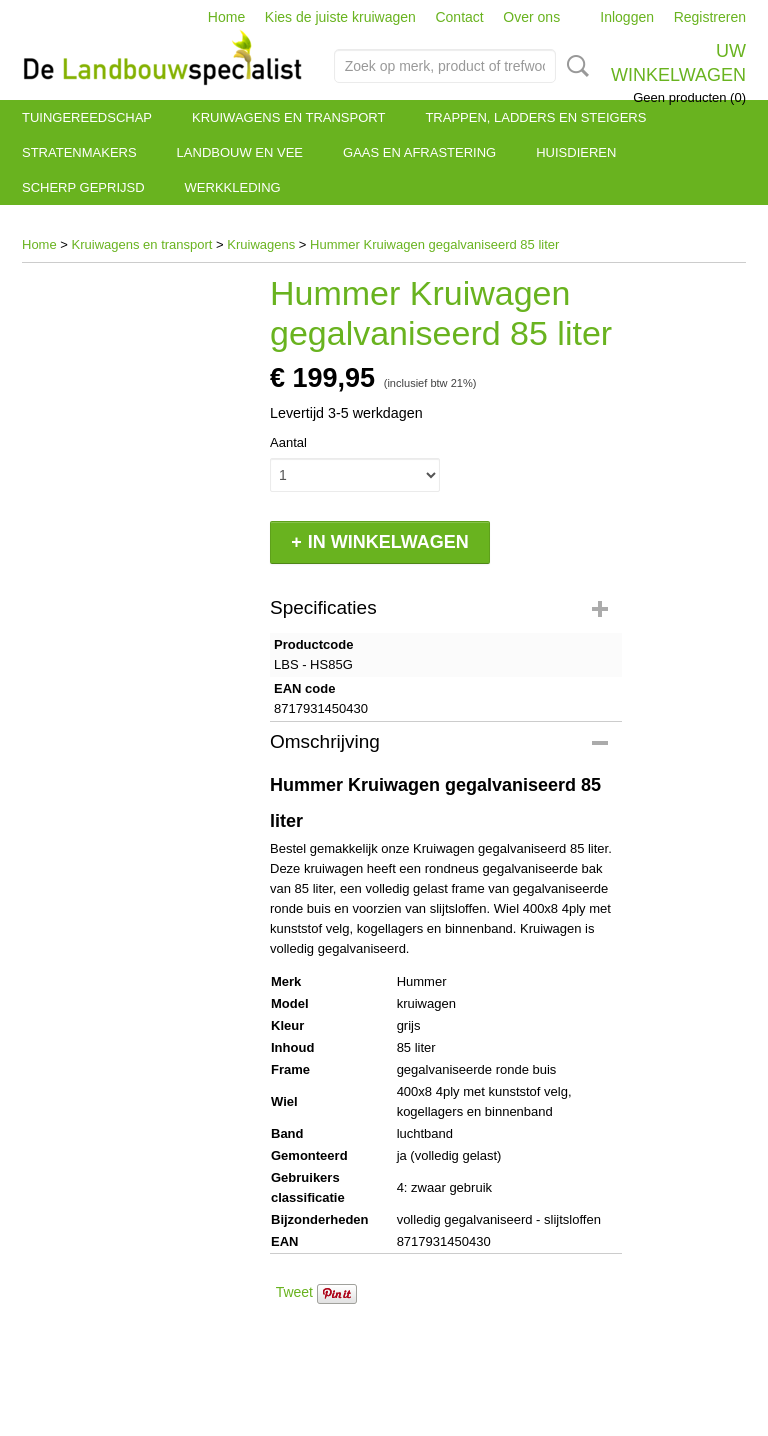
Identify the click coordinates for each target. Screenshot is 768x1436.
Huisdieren (576, 152)
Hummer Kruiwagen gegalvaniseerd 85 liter (434, 244)
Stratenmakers (79, 152)
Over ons (531, 17)
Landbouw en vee (240, 152)
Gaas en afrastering (419, 152)
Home (226, 17)
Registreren (710, 17)
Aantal (288, 442)
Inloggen (627, 17)
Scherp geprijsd (83, 187)
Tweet (294, 1292)
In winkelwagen (388, 542)
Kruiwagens (261, 244)
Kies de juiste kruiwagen (340, 17)
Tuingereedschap (87, 117)
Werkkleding (233, 187)
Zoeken (574, 66)
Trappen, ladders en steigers (535, 117)
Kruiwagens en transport (288, 117)
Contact (459, 17)
